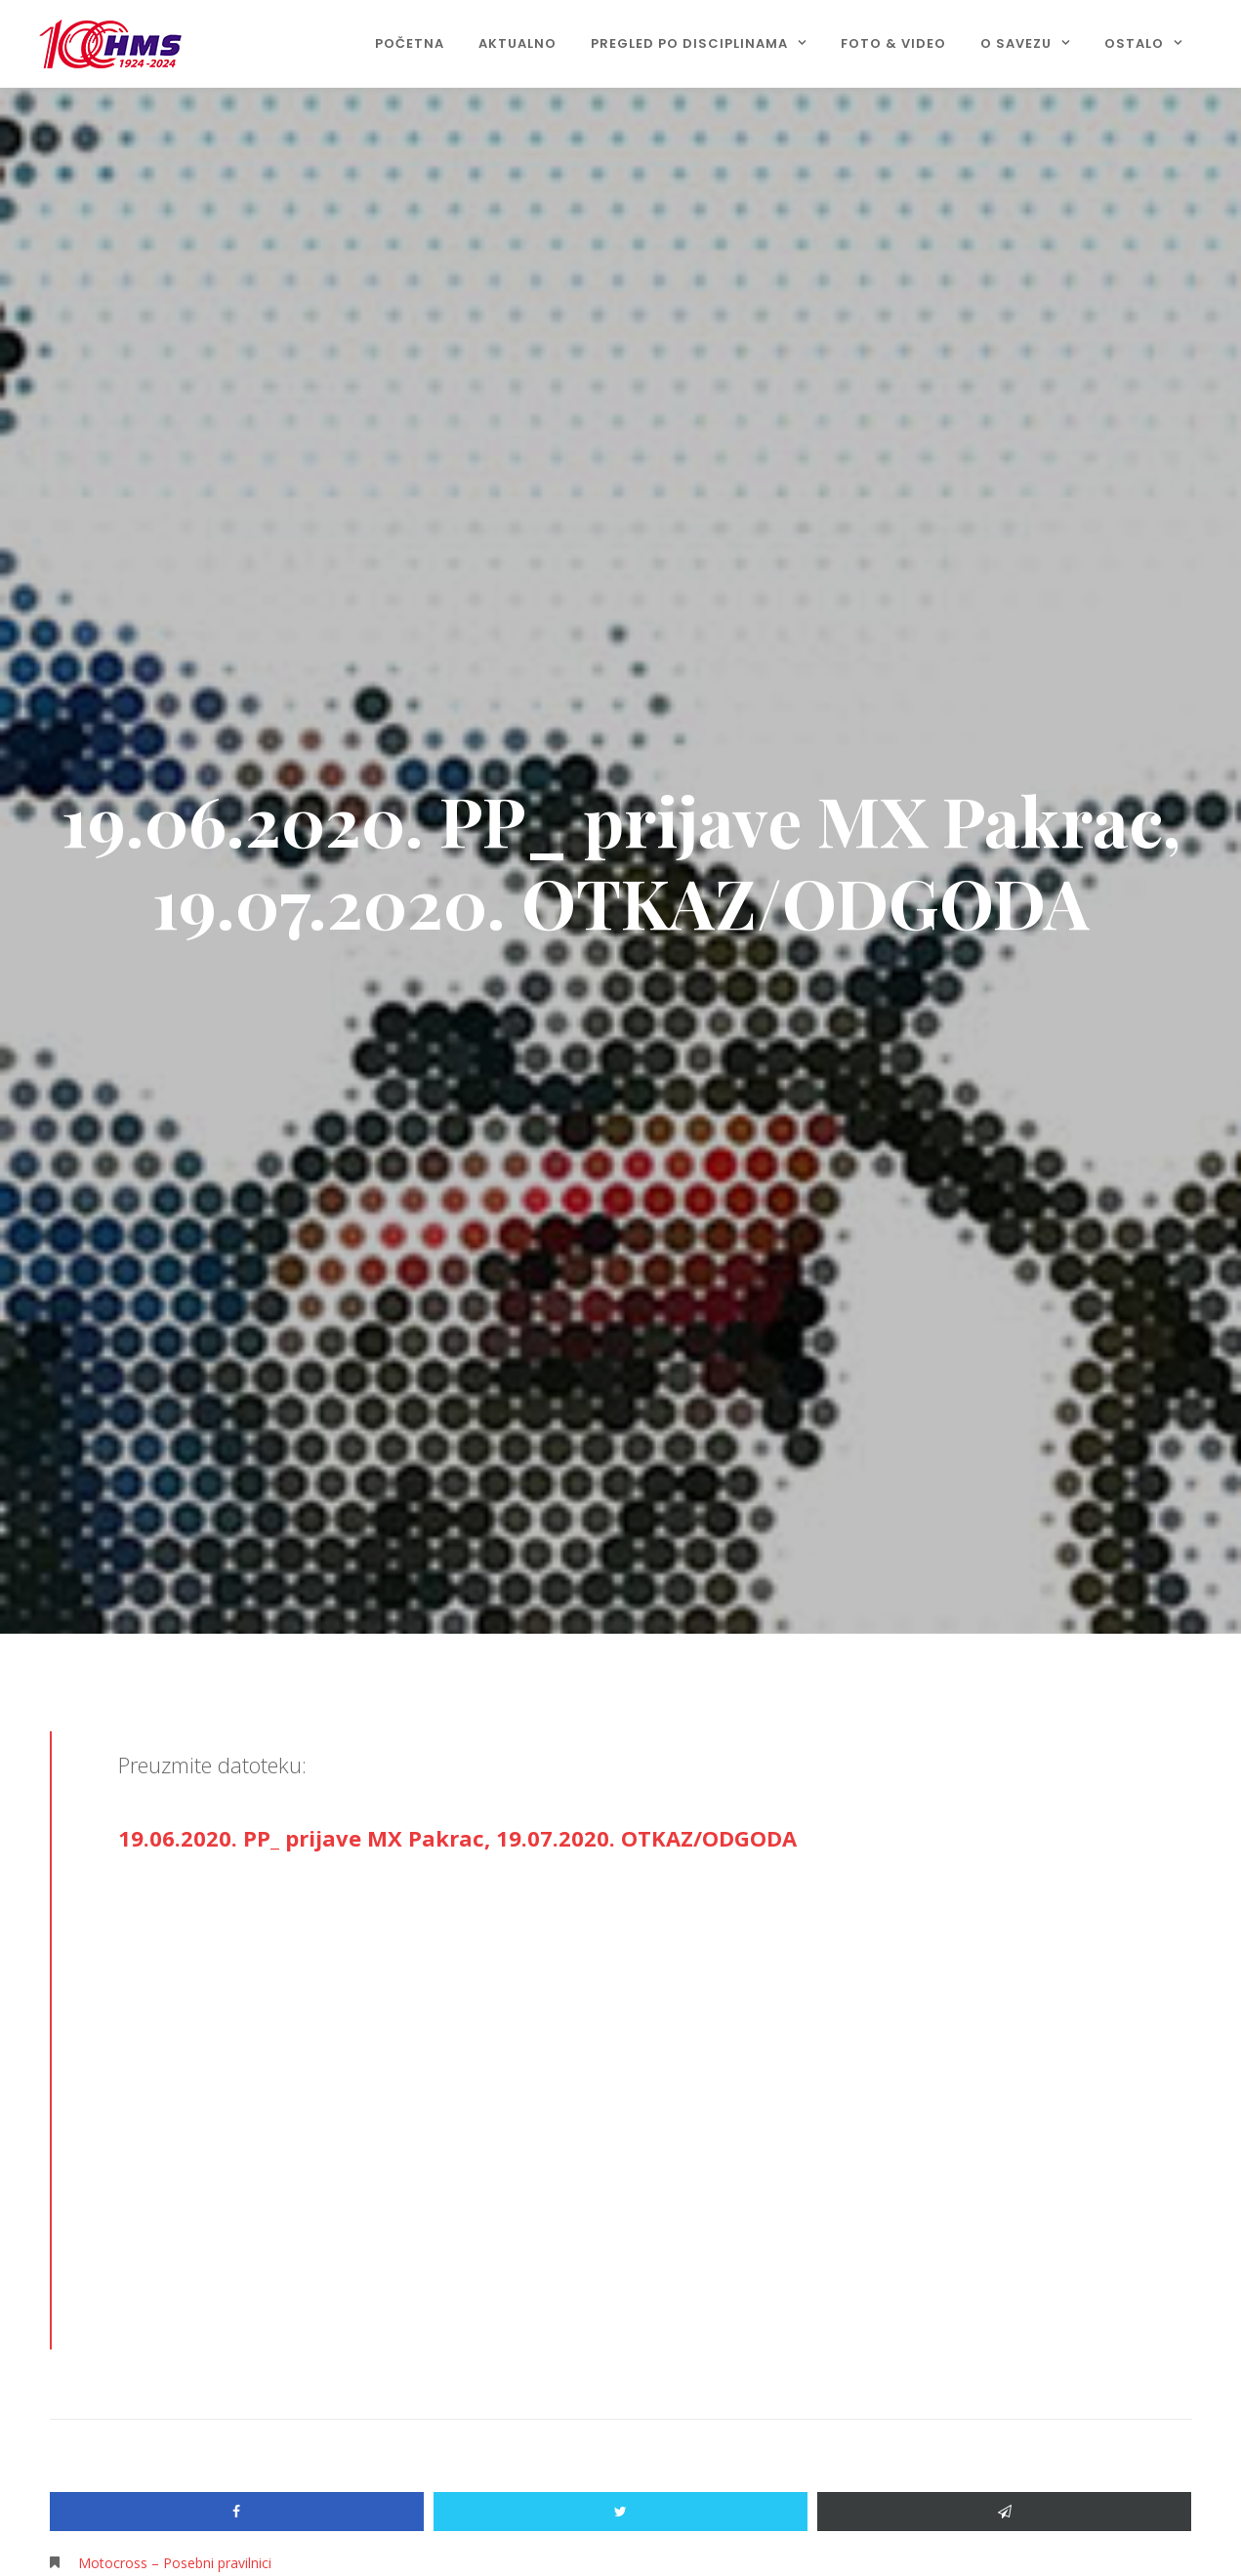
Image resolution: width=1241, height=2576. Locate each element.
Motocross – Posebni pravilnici (174, 2563)
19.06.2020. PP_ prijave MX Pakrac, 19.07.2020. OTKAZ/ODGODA (457, 1837)
